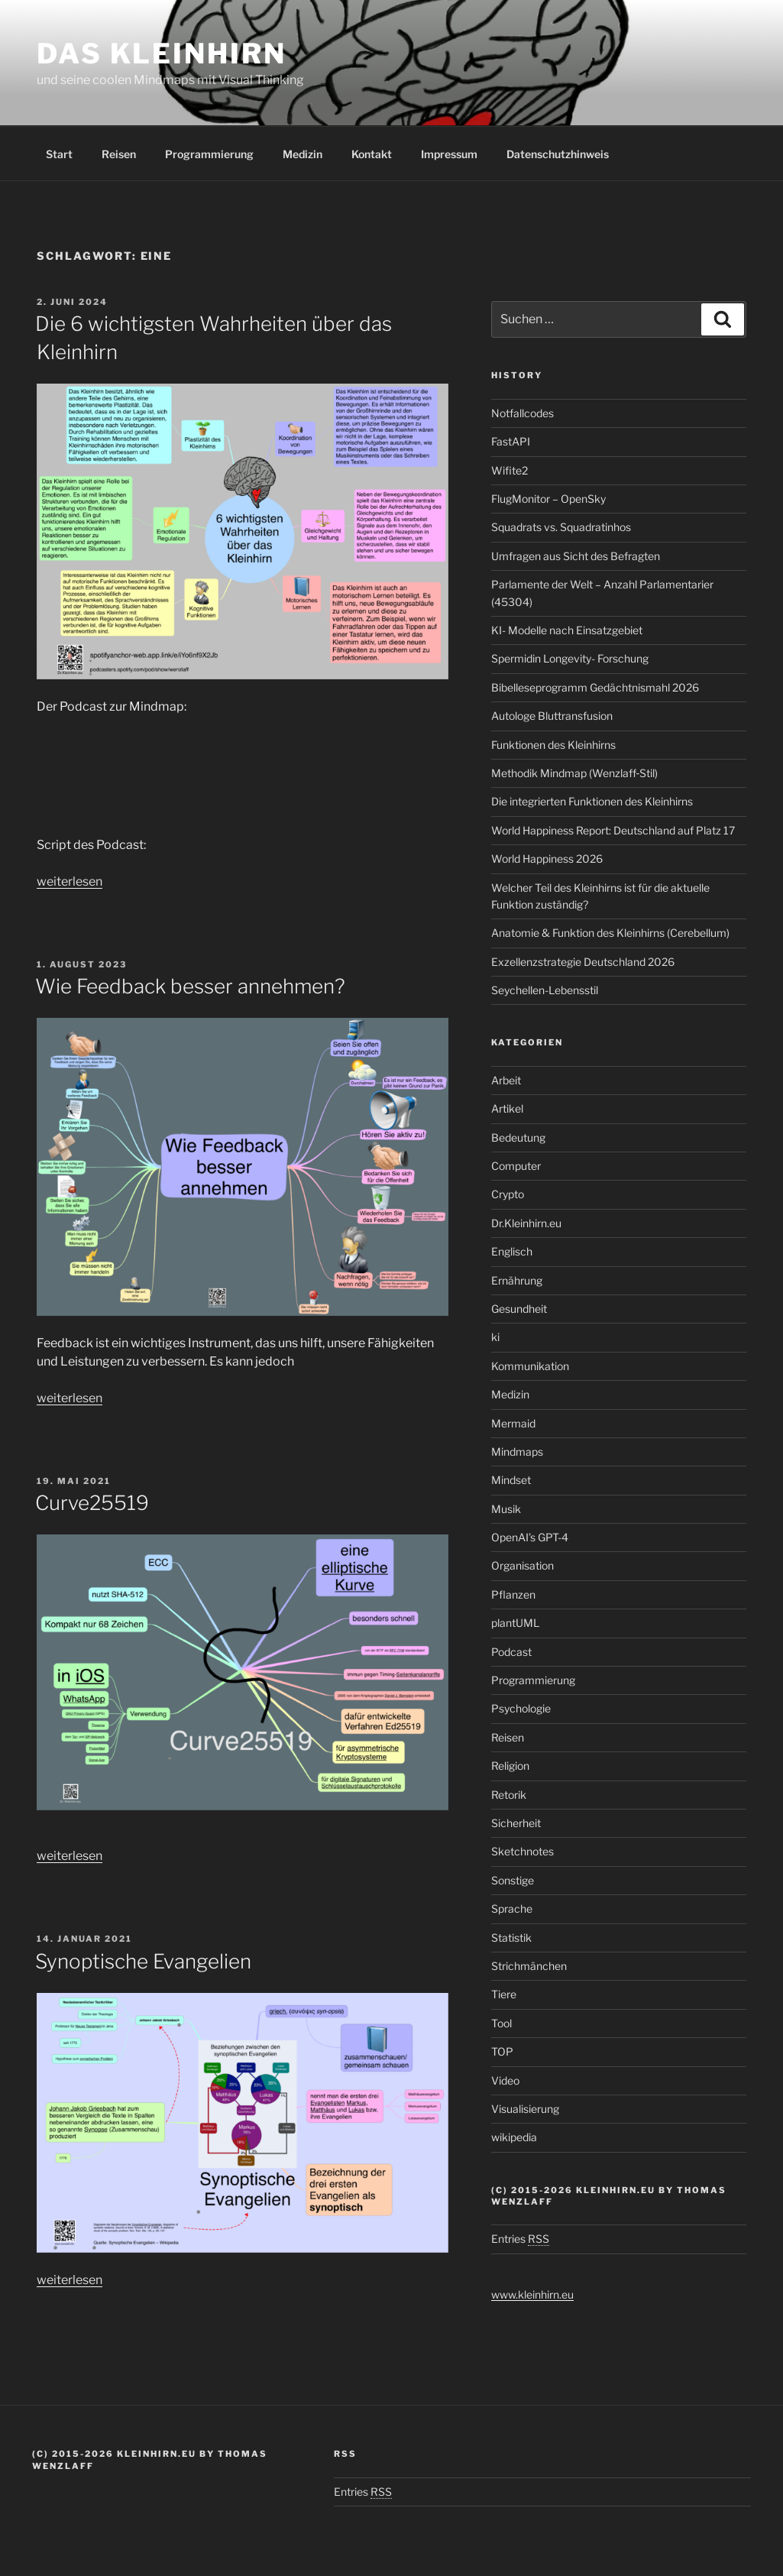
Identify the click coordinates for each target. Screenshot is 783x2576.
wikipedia (514, 2136)
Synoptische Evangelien (143, 1961)
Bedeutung (518, 1137)
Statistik (511, 1937)
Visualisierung (525, 2108)
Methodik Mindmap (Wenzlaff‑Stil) (574, 772)
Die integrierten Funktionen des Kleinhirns (592, 801)
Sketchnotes (522, 1851)
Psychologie (521, 1708)
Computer (516, 1165)
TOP (502, 2051)
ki (495, 1336)
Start (59, 153)
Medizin (302, 153)
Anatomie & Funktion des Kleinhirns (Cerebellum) (610, 932)
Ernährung (516, 1280)
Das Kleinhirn (161, 53)
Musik (506, 1508)
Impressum (449, 153)
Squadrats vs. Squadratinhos (561, 526)
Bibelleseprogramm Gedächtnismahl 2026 (595, 687)
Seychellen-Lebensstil (544, 989)
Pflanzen (513, 1594)
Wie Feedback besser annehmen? (190, 986)
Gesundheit (519, 1308)
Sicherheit (516, 1822)
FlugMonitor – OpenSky (548, 498)
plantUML (515, 1622)
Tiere (503, 1994)
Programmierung (209, 153)
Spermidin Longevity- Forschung (570, 658)
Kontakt (371, 153)
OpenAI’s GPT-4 (529, 1537)
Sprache (511, 1908)
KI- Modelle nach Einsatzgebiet (566, 630)
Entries (520, 2238)
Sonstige (512, 1880)
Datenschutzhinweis (557, 153)
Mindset (511, 1479)
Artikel (507, 1108)
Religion (510, 1765)
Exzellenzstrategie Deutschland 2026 (583, 961)
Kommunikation (530, 1365)
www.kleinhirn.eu (532, 2294)
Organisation (522, 1565)
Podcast (511, 1651)
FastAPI (510, 441)
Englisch (511, 1251)
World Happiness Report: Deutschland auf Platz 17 (613, 830)
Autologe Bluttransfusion (552, 715)
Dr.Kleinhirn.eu (526, 1223)
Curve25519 (92, 1503)
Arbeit (506, 1080)
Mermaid (513, 1423)
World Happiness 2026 (547, 858)
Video (505, 2080)
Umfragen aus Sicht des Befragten (575, 555)
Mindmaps (517, 1451)
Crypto (507, 1194)
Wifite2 (509, 470)
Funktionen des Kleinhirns (553, 744)
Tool (501, 2023)
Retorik (508, 1794)
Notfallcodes (522, 413)
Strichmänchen (529, 1965)
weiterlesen (69, 881)
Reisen (119, 153)
